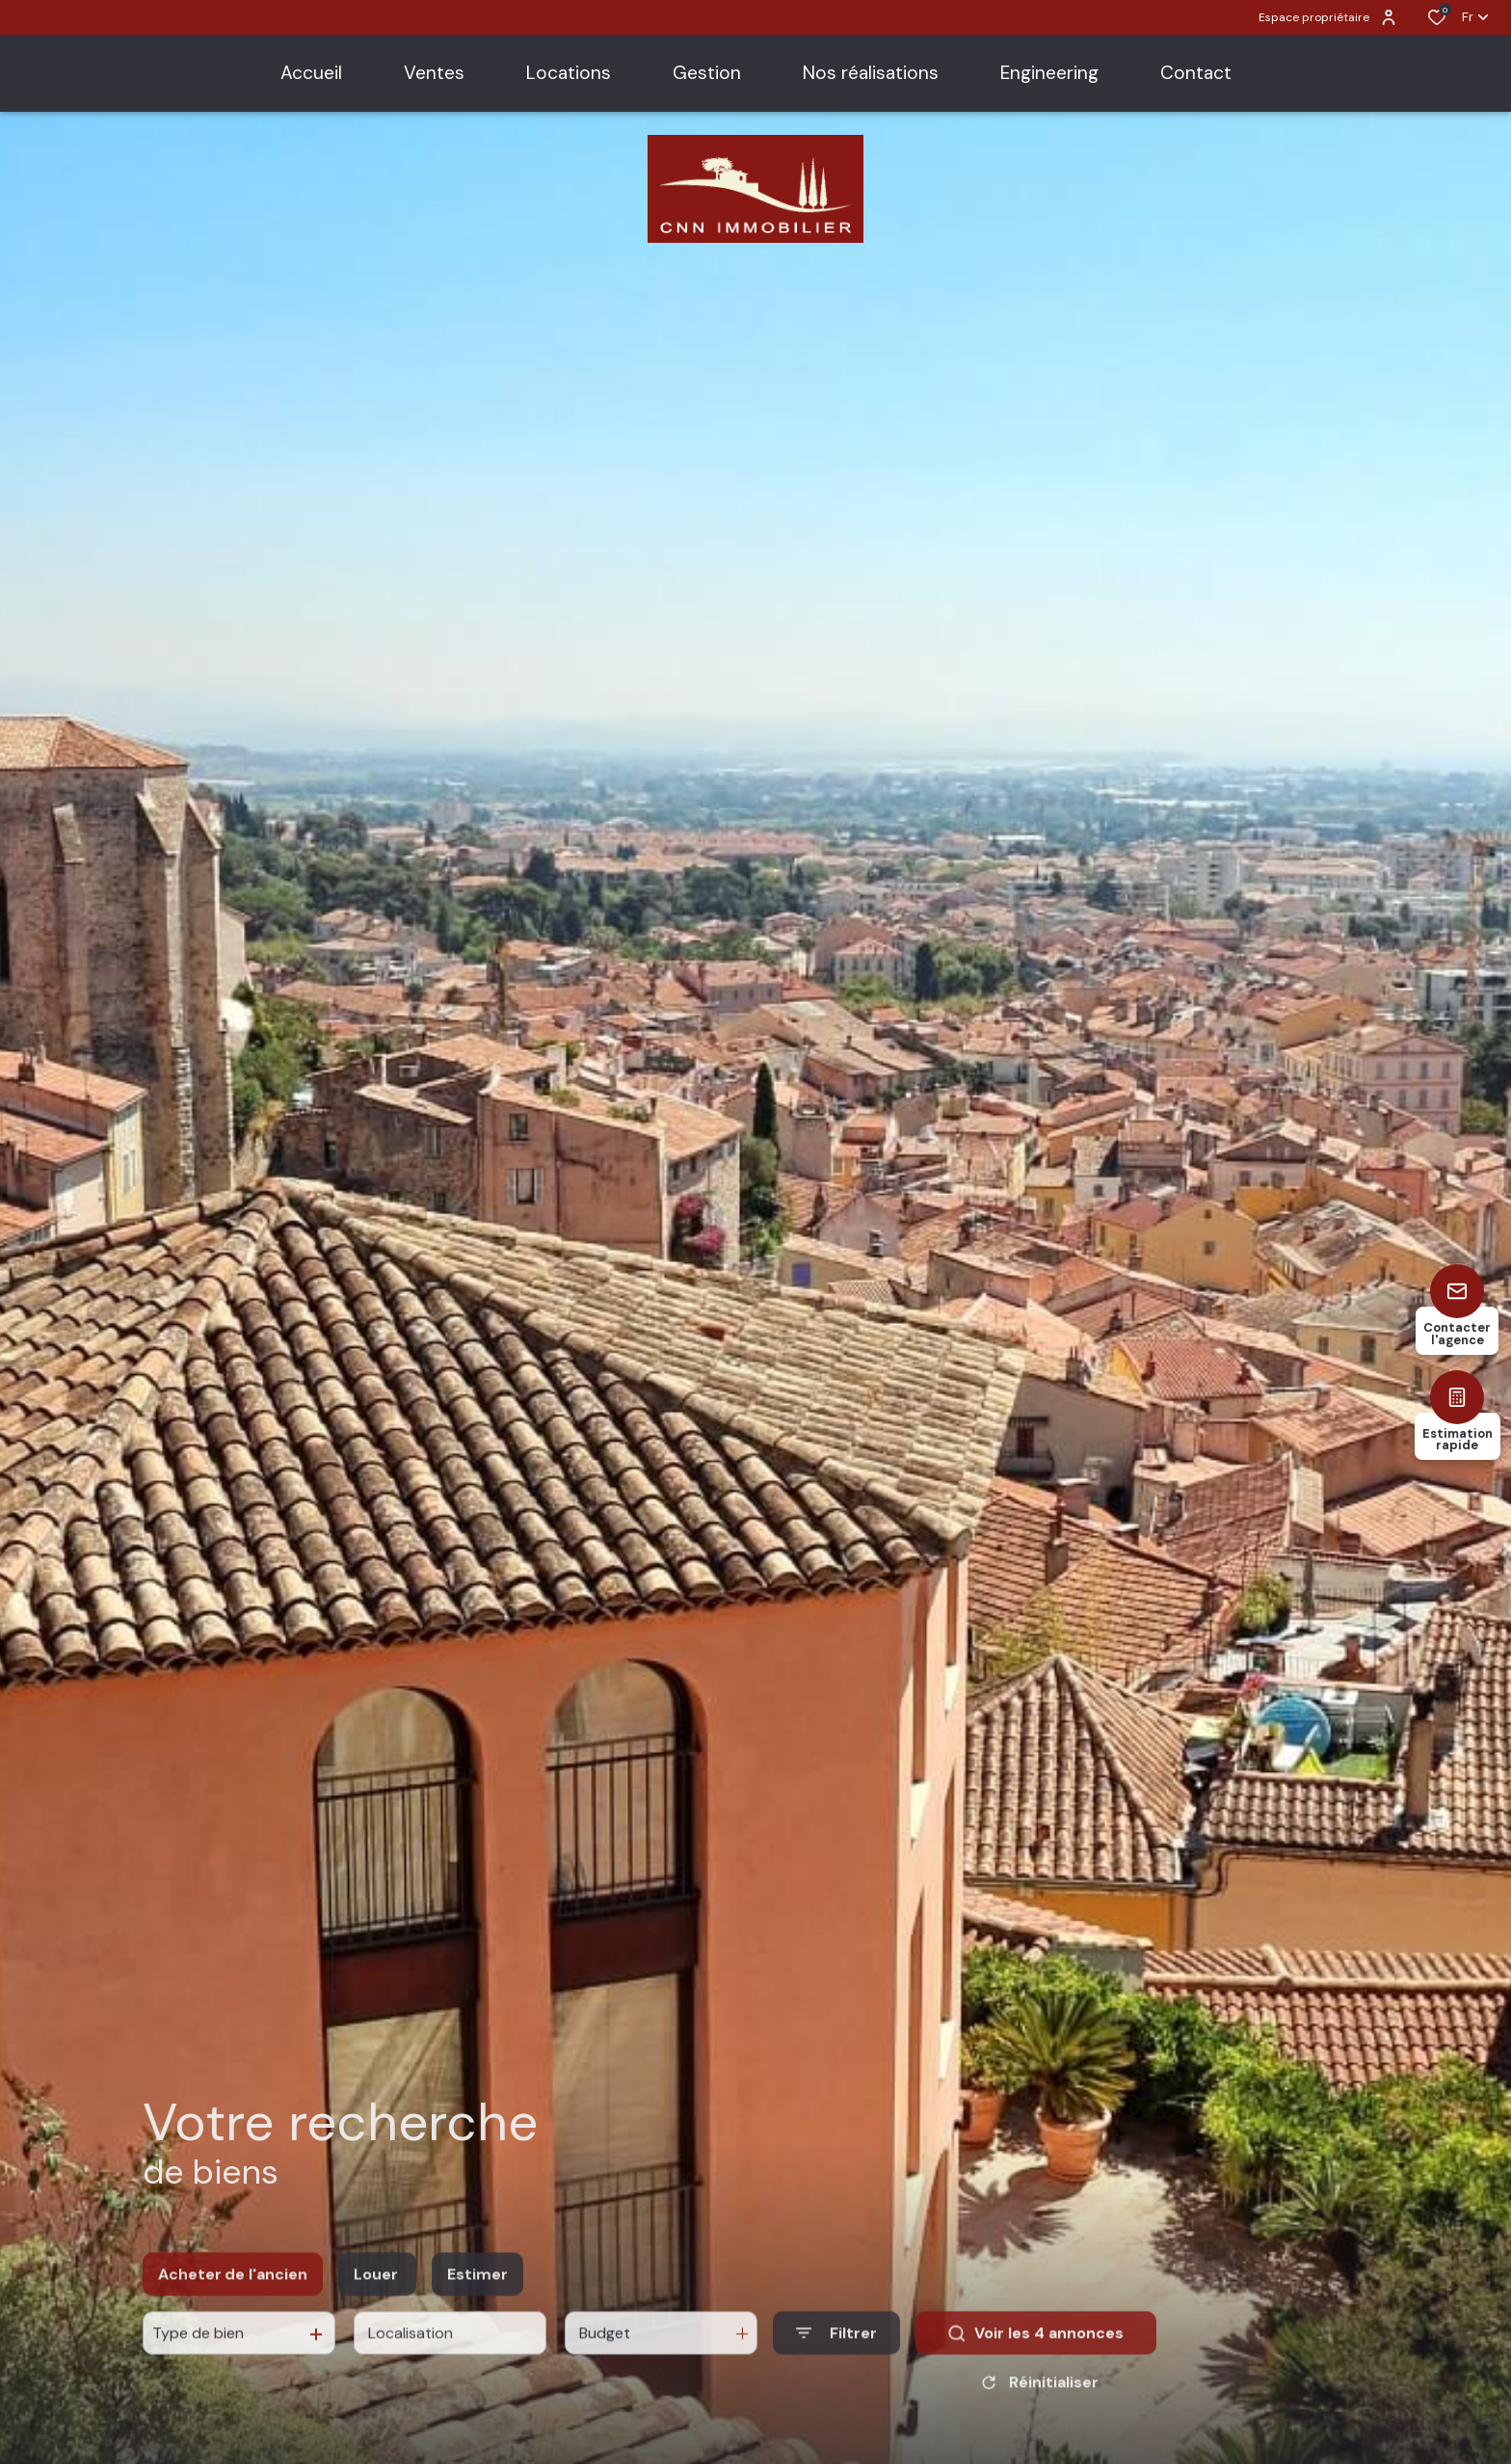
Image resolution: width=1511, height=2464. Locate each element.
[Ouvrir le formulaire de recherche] (836, 2350)
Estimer (477, 2292)
